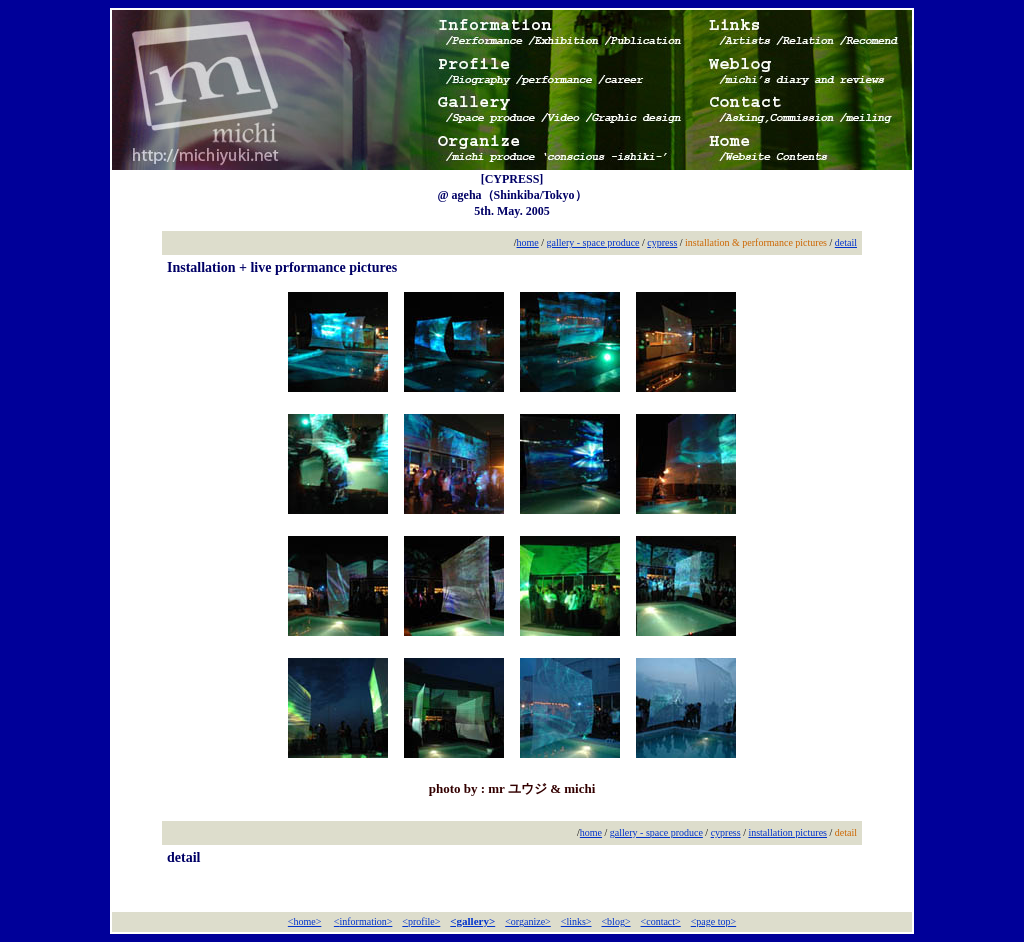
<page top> (713, 921)
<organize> (528, 921)
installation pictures (787, 832)
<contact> (661, 921)
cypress (662, 242)
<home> (305, 921)
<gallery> (472, 921)
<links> (576, 921)
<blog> (615, 921)
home (528, 242)
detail (846, 242)
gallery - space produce (593, 242)
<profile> (421, 921)
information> (366, 921)
